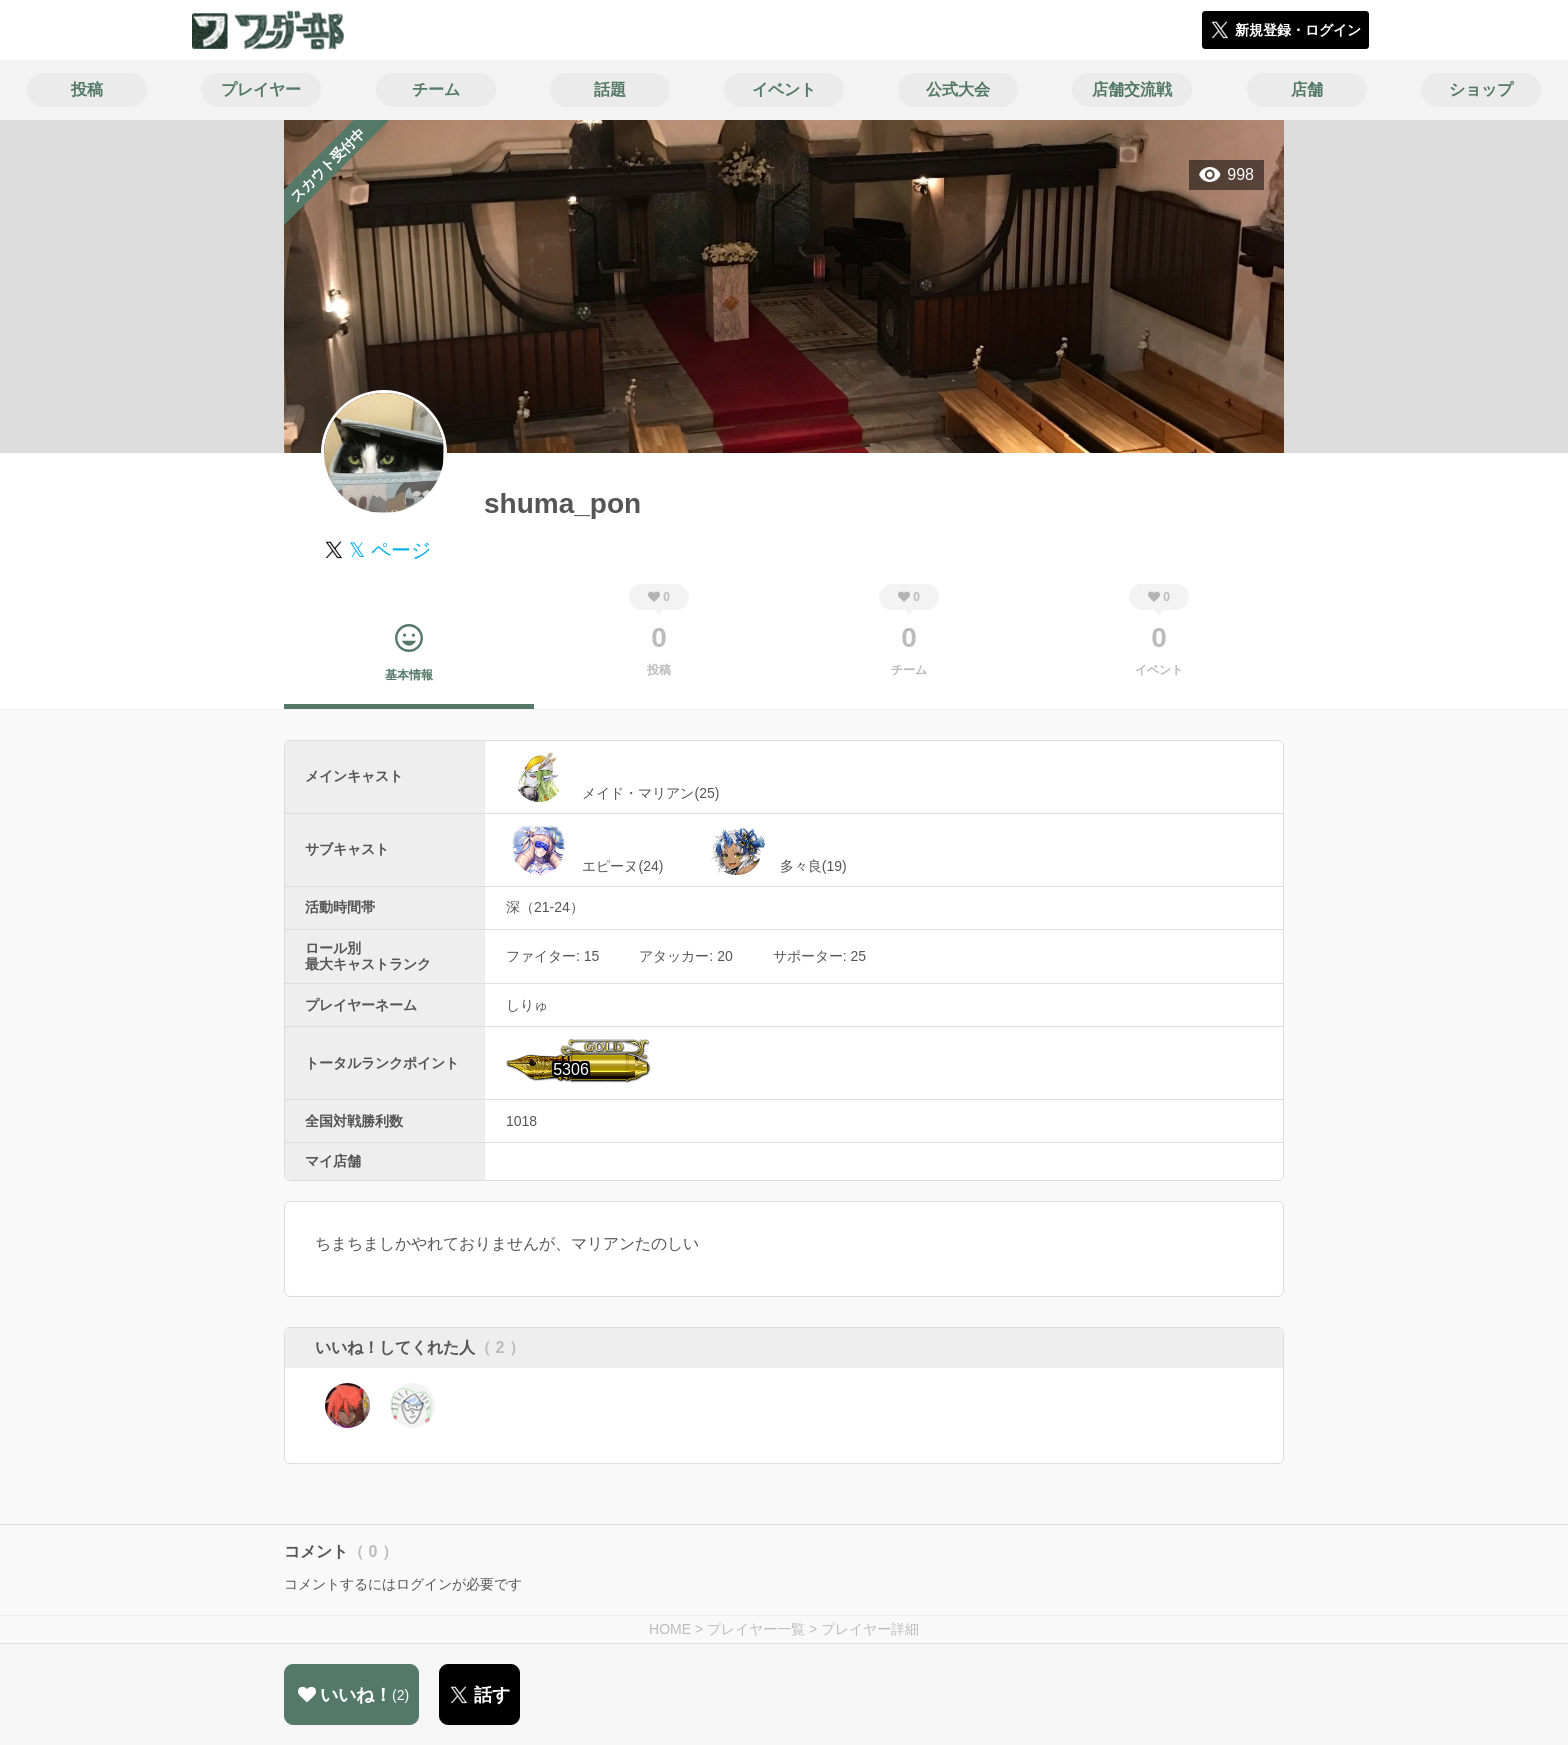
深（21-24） (545, 907)
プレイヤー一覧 (756, 1629)
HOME (670, 1629)
